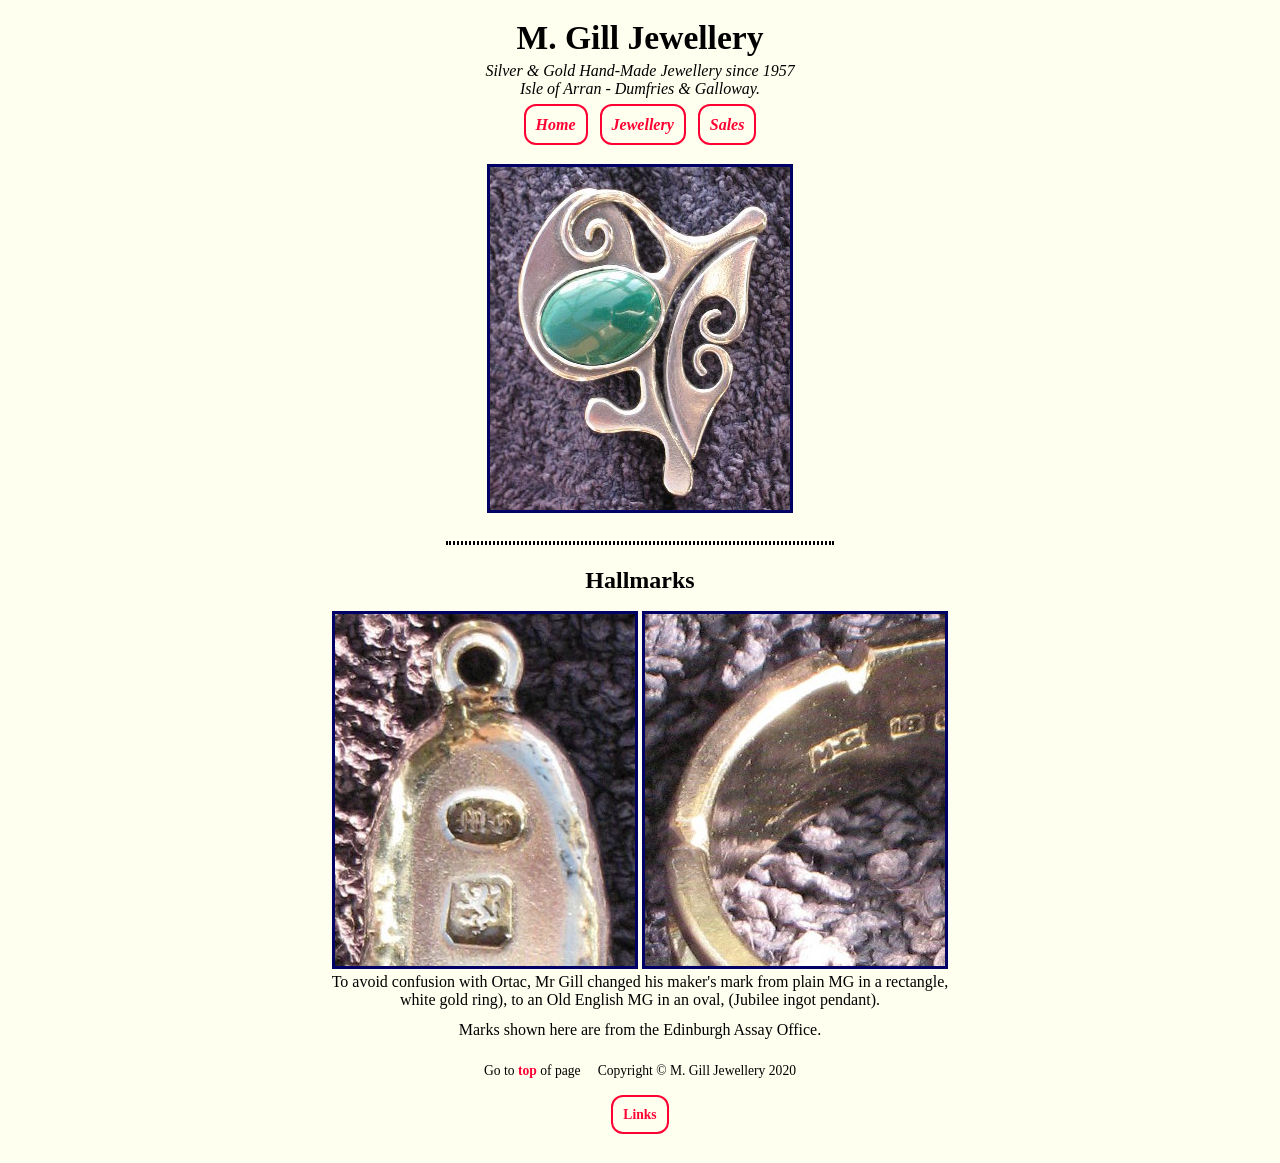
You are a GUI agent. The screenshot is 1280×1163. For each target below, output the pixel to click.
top (527, 1070)
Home (556, 124)
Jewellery (643, 124)
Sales (727, 124)
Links (639, 1114)
